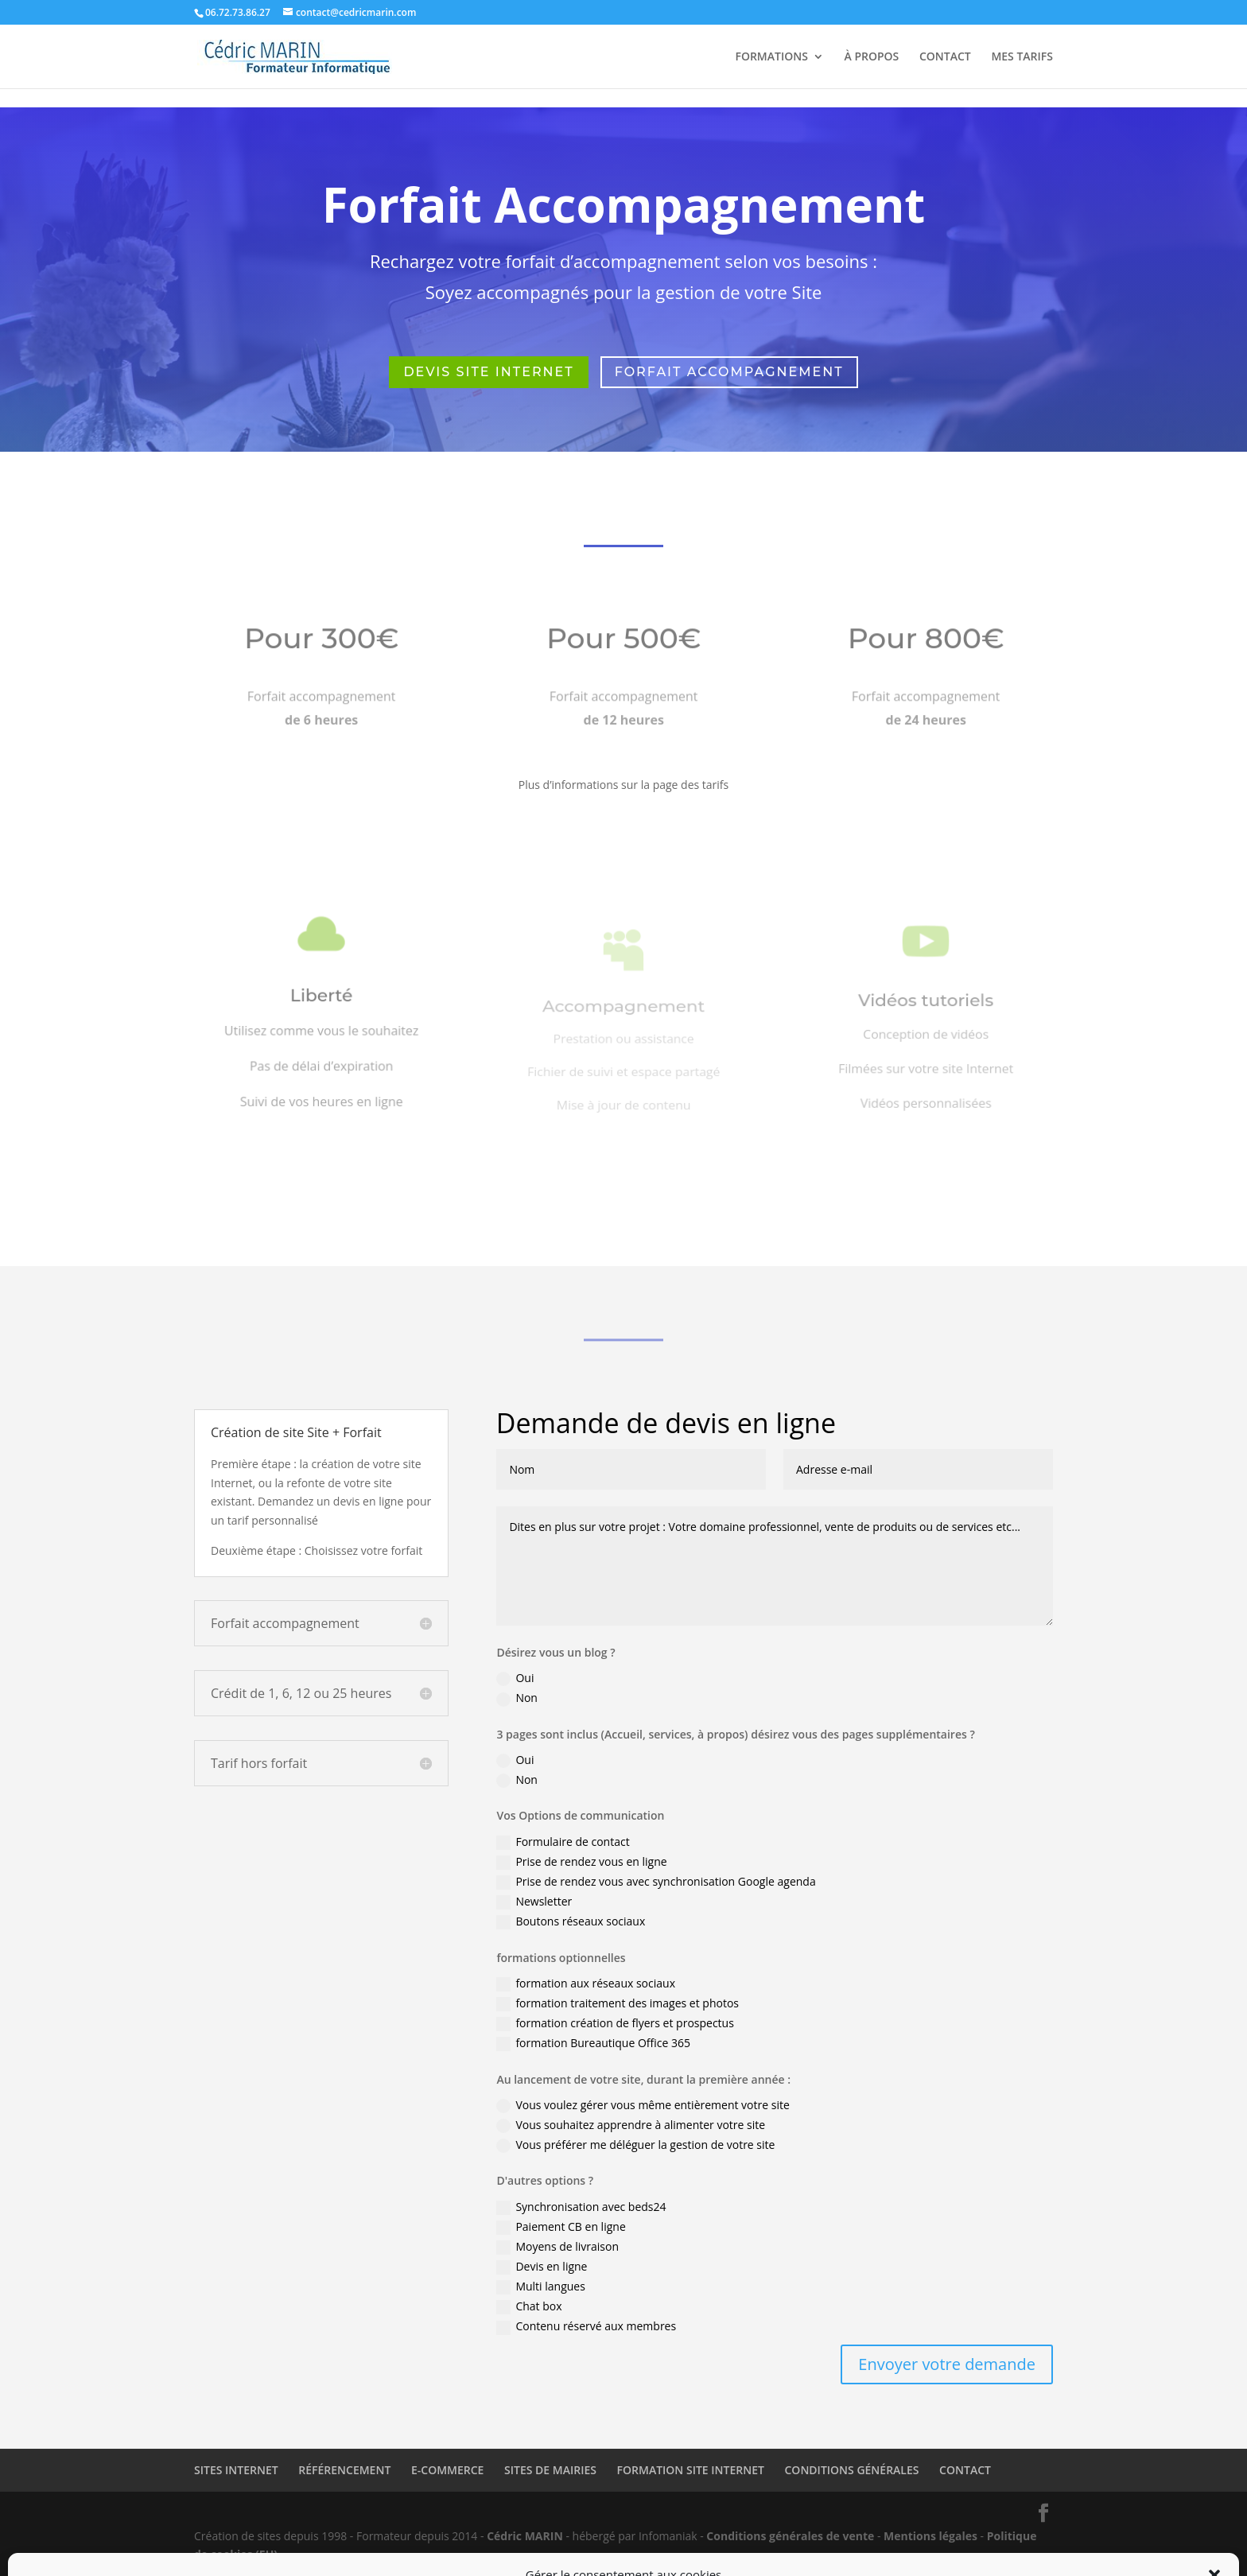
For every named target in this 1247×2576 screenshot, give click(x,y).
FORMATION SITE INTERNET (690, 2469)
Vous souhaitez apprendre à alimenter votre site (630, 2125)
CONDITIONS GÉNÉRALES (852, 2469)
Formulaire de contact (562, 1842)
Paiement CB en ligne (560, 2227)
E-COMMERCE (447, 2469)
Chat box (528, 2306)
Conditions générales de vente (790, 2535)
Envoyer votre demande (946, 2364)
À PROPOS (872, 57)
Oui (515, 1678)
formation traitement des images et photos (617, 2003)
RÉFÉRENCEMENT (344, 2469)
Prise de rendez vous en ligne (581, 1862)
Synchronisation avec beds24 (581, 2207)
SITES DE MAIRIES (550, 2469)
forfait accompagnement (729, 371)
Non (517, 1698)
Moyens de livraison (557, 2247)
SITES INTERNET (236, 2469)
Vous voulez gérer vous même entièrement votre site (642, 2105)
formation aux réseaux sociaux (585, 1983)
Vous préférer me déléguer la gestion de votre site (635, 2145)
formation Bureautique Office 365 (593, 2043)
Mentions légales (930, 2535)
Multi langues (540, 2286)
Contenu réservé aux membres (586, 2326)
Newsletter (534, 1902)
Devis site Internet (488, 371)
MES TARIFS (1022, 57)
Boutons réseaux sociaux (570, 1921)
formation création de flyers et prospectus (614, 2023)
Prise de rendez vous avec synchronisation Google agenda (655, 1882)
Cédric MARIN (525, 2535)
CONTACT (945, 57)
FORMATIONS (771, 57)
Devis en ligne (541, 2267)
